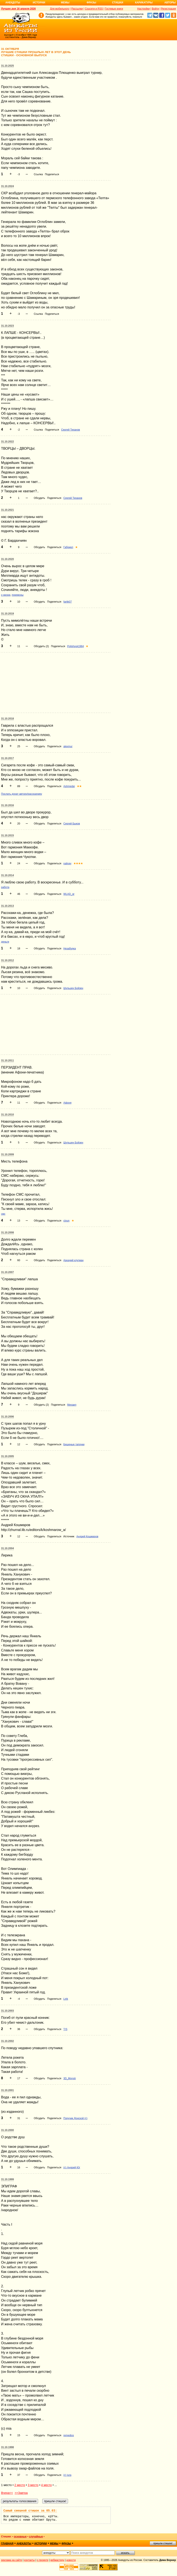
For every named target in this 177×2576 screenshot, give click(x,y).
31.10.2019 (7, 613)
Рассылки (77, 8)
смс (3, 1213)
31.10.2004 (7, 1548)
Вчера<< (7, 2493)
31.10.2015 (7, 835)
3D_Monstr (69, 2078)
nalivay (67, 863)
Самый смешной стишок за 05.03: (30, 2510)
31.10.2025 (7, 65)
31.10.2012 (7, 960)
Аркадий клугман (73, 1260)
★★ (79, 786)
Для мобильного (59, 8)
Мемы (65, 2)
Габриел (68, 547)
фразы (66, 2543)
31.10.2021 (7, 509)
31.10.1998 (7, 2447)
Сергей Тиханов (70, 429)
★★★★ (78, 863)
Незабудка (69, 948)
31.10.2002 (7, 2041)
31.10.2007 (7, 1272)
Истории (39, 2)
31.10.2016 (7, 805)
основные (20, 2536)
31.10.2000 (7, 2130)
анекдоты (24, 2543)
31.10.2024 (7, 186)
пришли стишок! (163, 2543)
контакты (29, 2560)
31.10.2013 (7, 905)
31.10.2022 (7, 441)
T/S (65, 2029)
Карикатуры (144, 2)
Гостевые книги (114, 8)
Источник (68, 1536)
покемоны (17, 594)
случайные (36, 2536)
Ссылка (38, 174)
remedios (68, 2435)
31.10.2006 (7, 1416)
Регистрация (168, 8)
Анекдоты (12, 2)
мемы (54, 2543)
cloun (66, 1220)
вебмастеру (57, 2560)
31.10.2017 (7, 758)
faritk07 (67, 601)
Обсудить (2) (41, 646)
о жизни (5, 594)
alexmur (67, 746)
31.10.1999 (7, 2179)
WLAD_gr (68, 894)
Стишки (117, 2)
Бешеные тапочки (73, 1444)
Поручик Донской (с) (75, 2118)
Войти (155, 8)
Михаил (71, 1404)
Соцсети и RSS (94, 8)
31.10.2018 (7, 718)
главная (7, 2543)
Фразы (91, 2)
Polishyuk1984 (75, 646)
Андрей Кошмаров (87, 1536)
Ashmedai (69, 786)
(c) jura (67, 2475)
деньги (5, 941)
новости (71, 2560)
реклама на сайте (11, 2560)
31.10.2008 (7, 1232)
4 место (46, 2485)
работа (5, 887)
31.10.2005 (7, 1456)
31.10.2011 (7, 1060)
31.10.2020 (7, 559)
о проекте (42, 2560)
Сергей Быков (71, 823)
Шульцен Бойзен (73, 988)
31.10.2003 (7, 2010)
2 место (19, 2485)
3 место (33, 2485)
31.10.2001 (7, 2090)
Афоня (67, 1102)
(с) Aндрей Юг (71, 2167)
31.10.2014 (7, 875)
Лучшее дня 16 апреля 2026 (18, 8)
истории (40, 2543)
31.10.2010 (7, 1114)
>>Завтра (21, 2493)
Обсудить (39, 498)
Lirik (65, 1998)
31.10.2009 (7, 1154)
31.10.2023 (7, 325)
